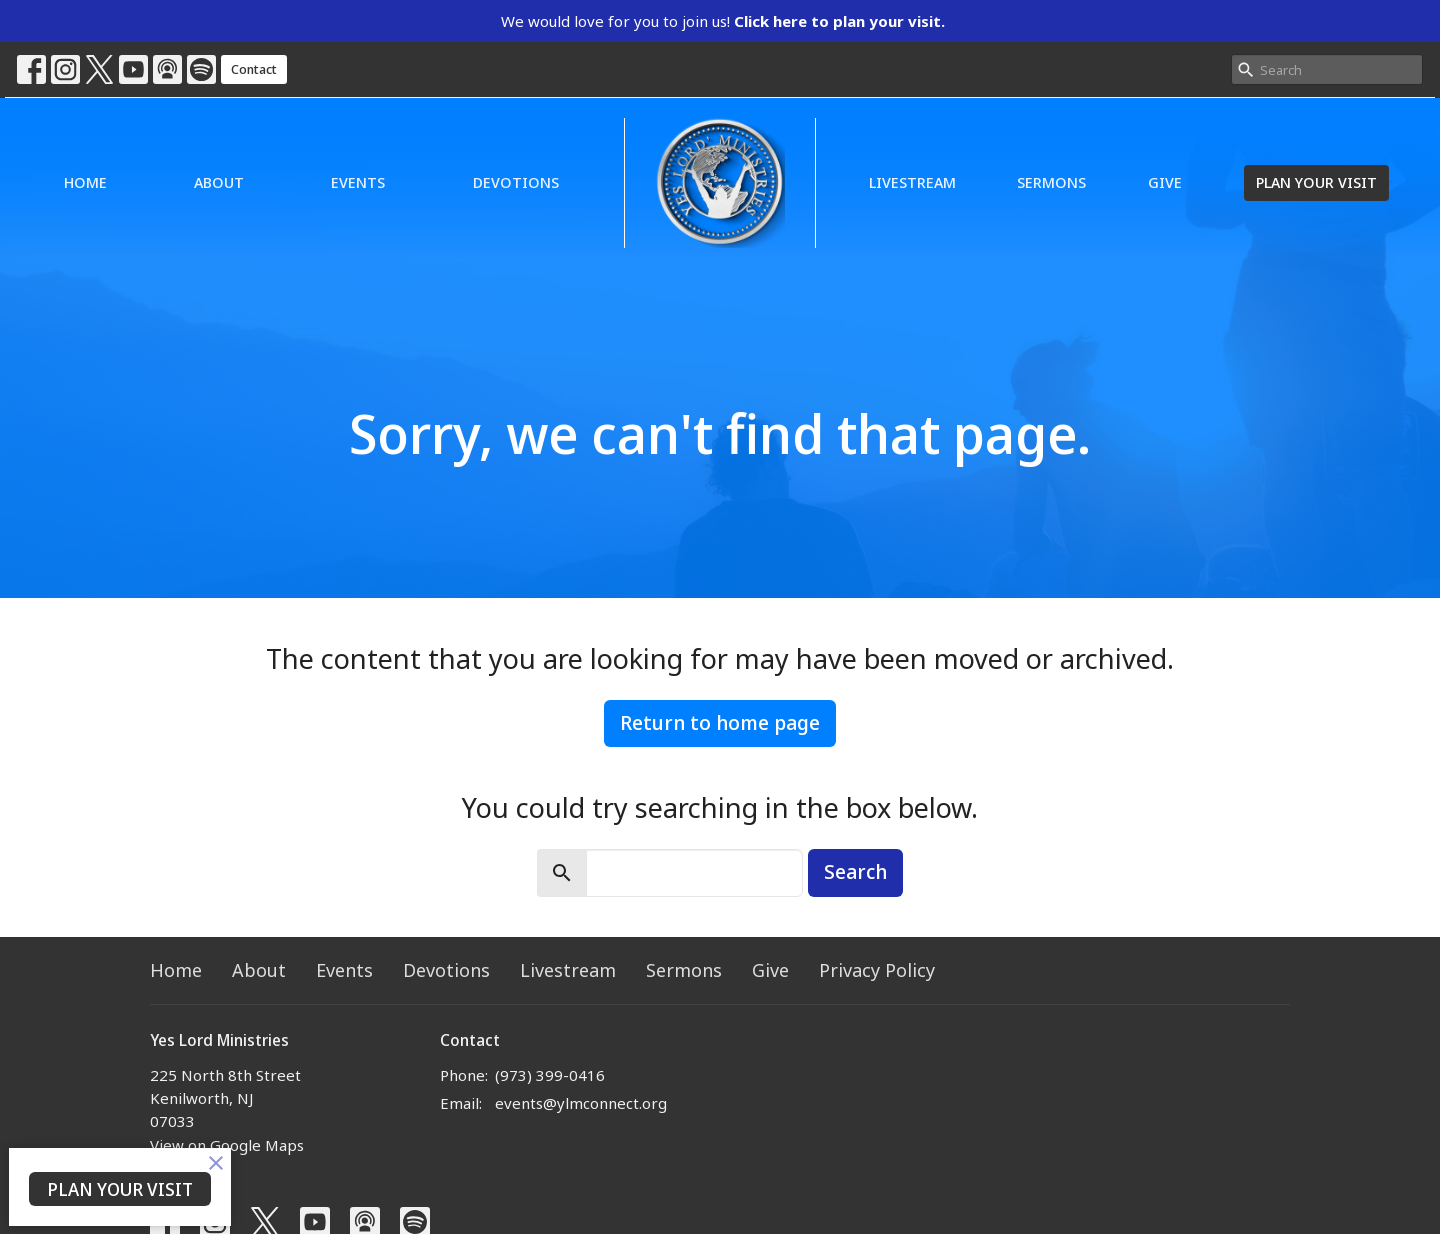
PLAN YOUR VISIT (1316, 182)
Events (358, 182)
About (219, 182)
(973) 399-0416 (550, 1075)
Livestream (912, 182)
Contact (254, 69)
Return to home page (720, 722)
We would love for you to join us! (723, 21)
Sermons (1051, 182)
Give (1165, 182)
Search (855, 871)
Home (85, 182)
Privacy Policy (877, 970)
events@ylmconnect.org (581, 1103)
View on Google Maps (227, 1145)
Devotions (516, 182)
